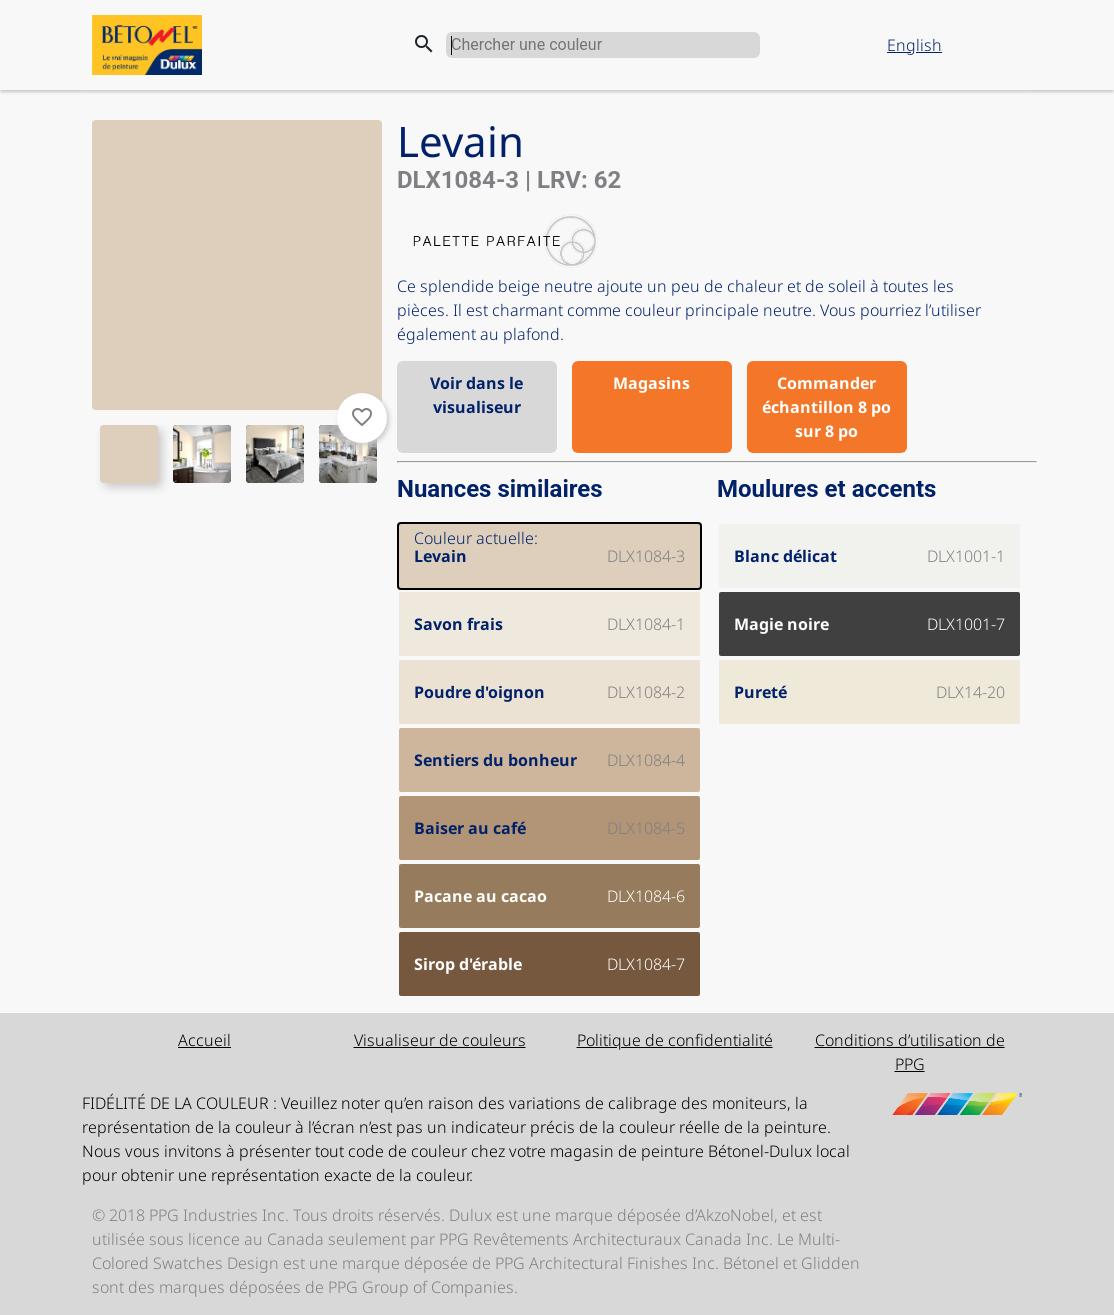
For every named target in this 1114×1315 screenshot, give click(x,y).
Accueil (204, 1040)
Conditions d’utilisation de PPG (910, 1052)
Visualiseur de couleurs (440, 1040)
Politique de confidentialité (675, 1040)
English (914, 45)
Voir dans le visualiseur (476, 395)
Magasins (651, 383)
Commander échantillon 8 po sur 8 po (826, 407)
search (424, 44)
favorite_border (362, 417)
